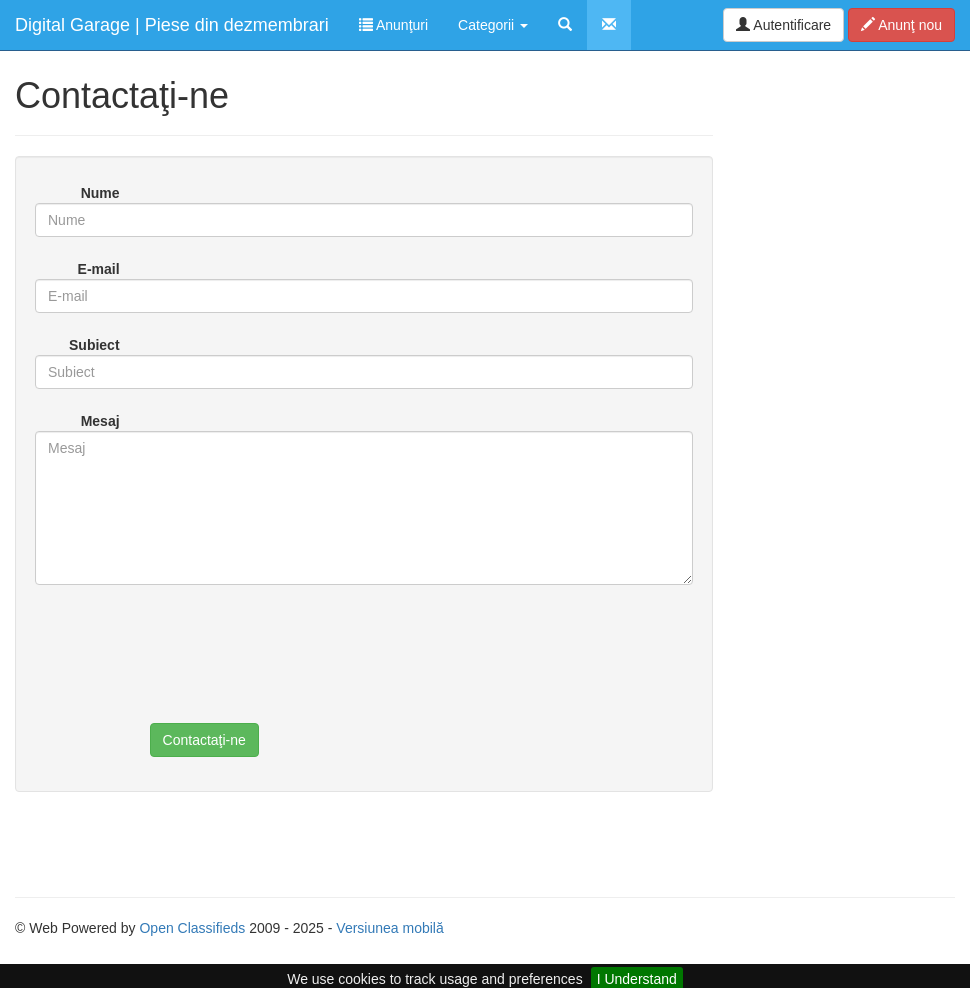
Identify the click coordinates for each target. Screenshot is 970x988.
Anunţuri (393, 25)
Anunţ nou (901, 25)
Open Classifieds (192, 928)
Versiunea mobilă (389, 928)
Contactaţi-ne (204, 740)
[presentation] (302, 669)
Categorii (493, 25)
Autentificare (783, 25)
